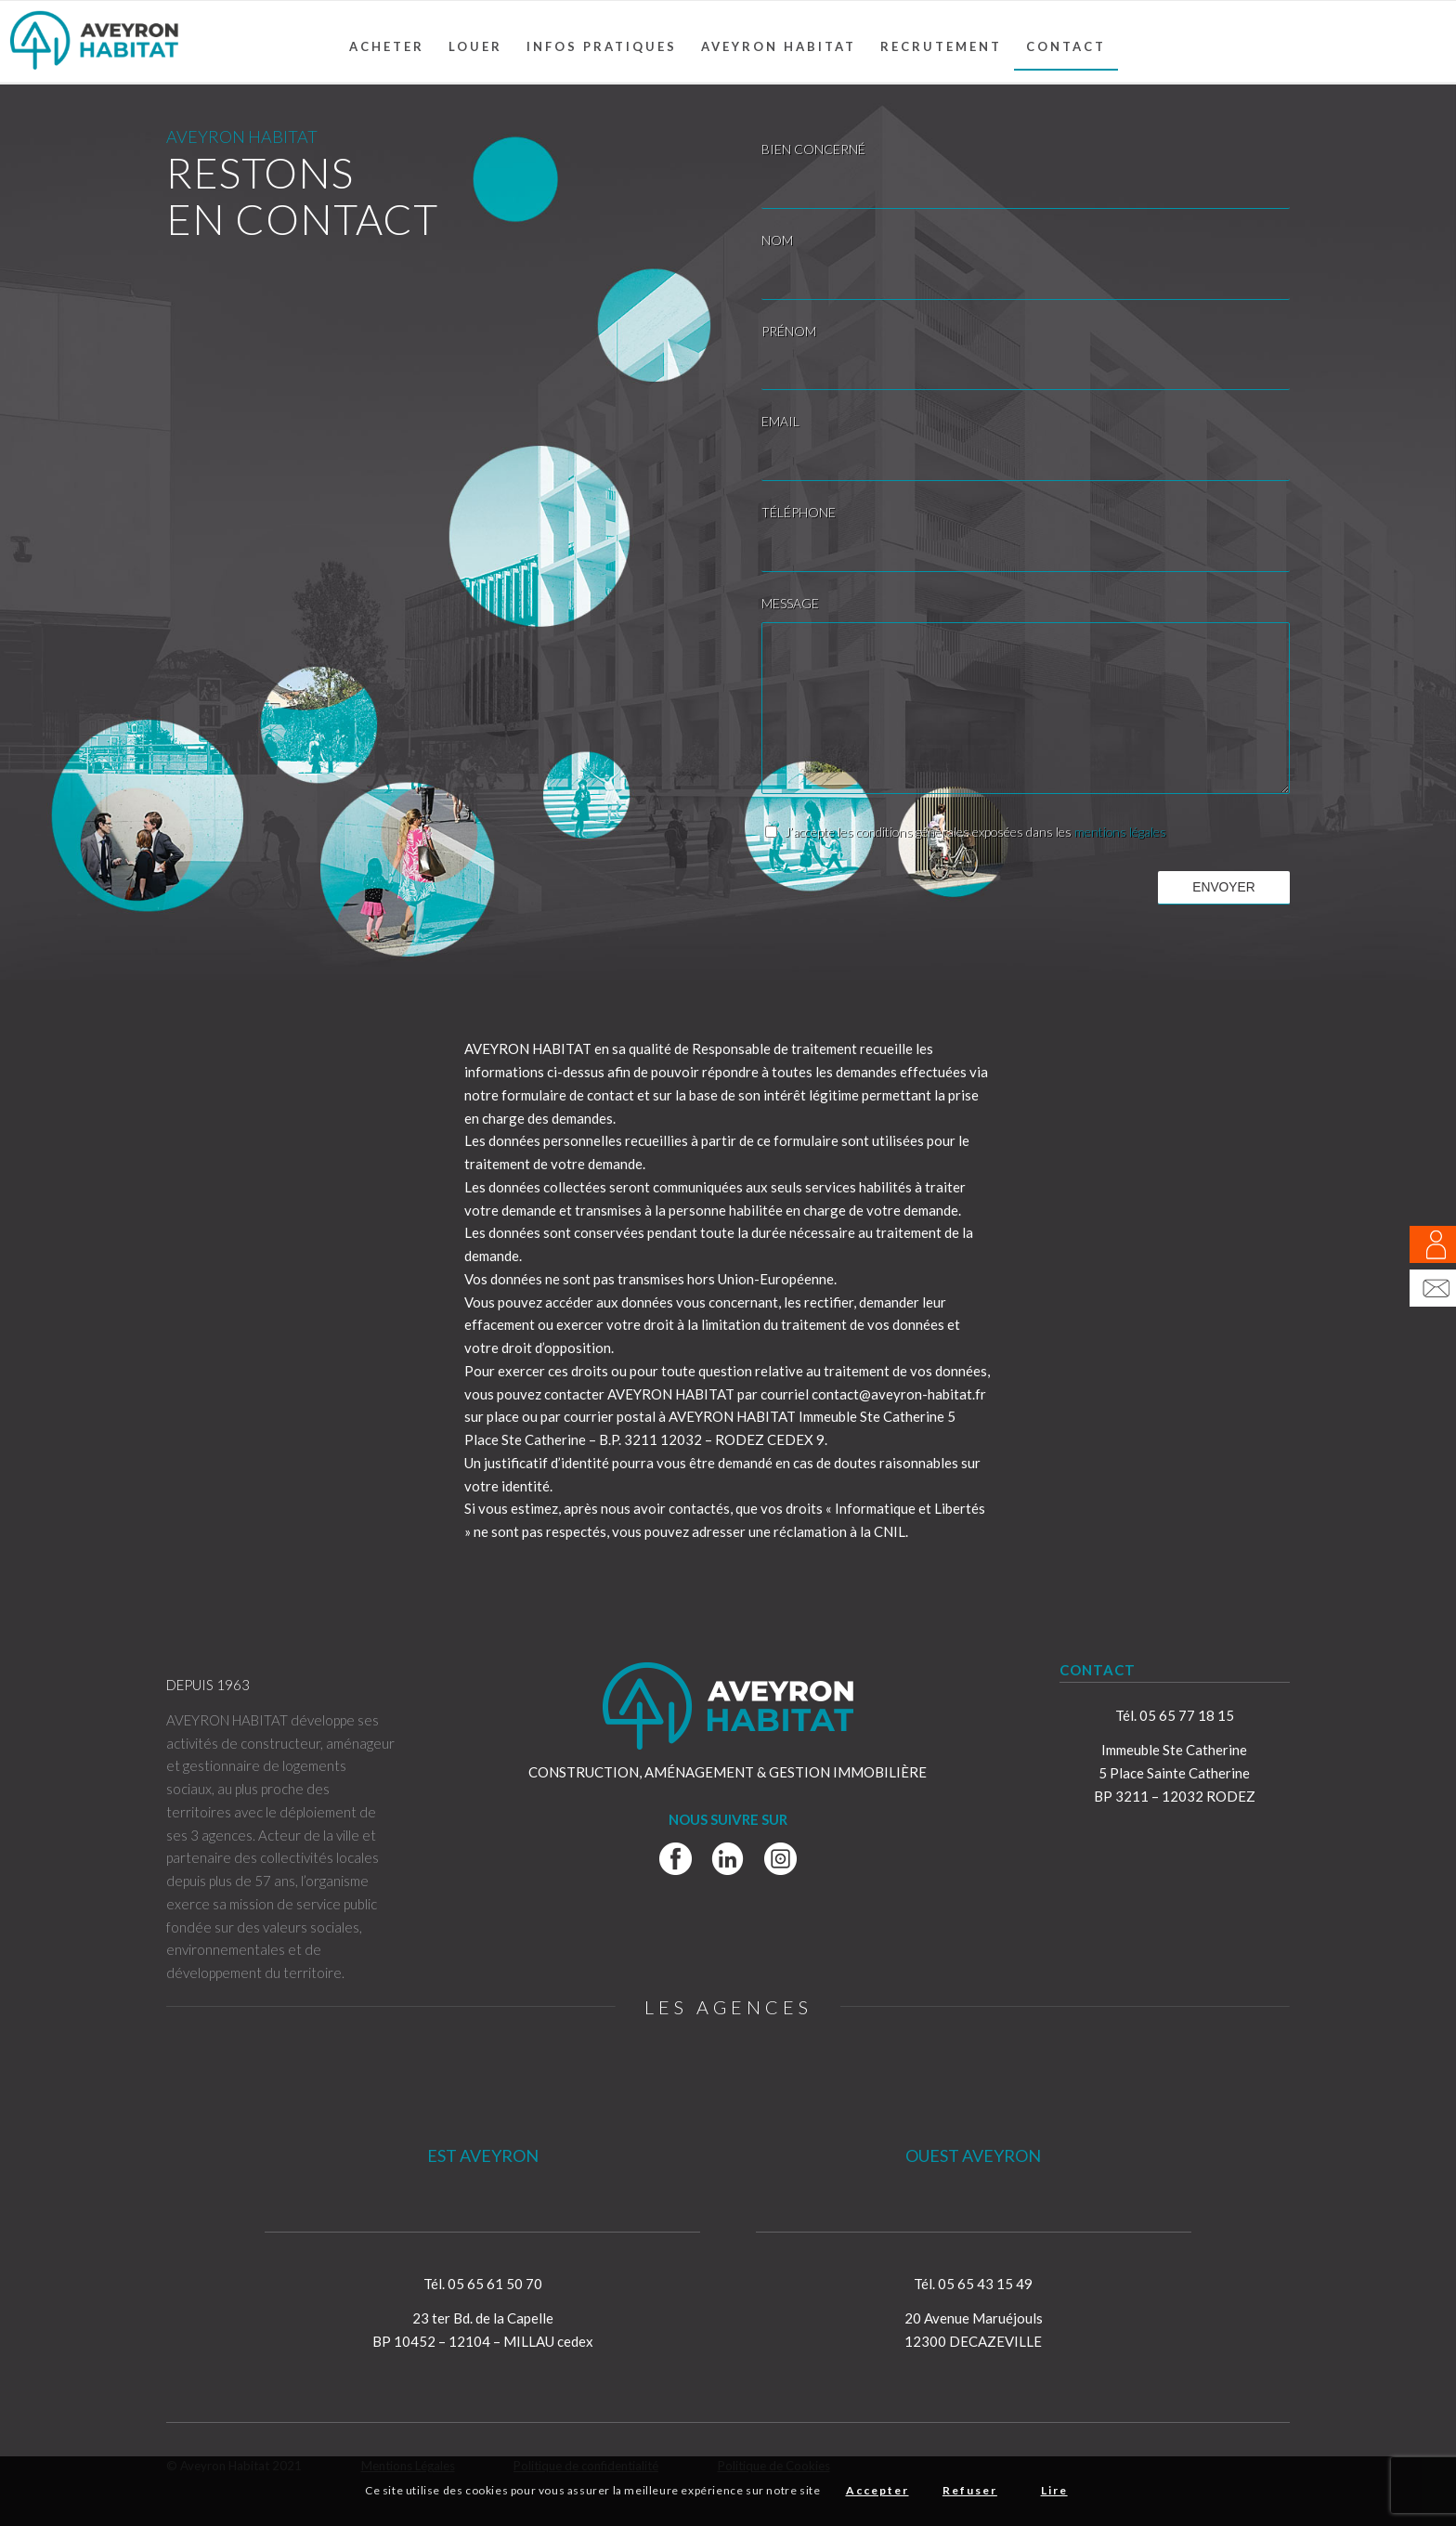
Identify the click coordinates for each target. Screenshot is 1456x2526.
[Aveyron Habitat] (94, 42)
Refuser (969, 2490)
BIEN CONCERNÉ (813, 149)
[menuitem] (386, 46)
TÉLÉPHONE (798, 512)
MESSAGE (790, 603)
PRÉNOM (788, 331)
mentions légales (1120, 832)
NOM (777, 240)
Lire (1054, 2490)
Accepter (877, 2490)
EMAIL (780, 421)
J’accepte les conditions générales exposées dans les (975, 832)
